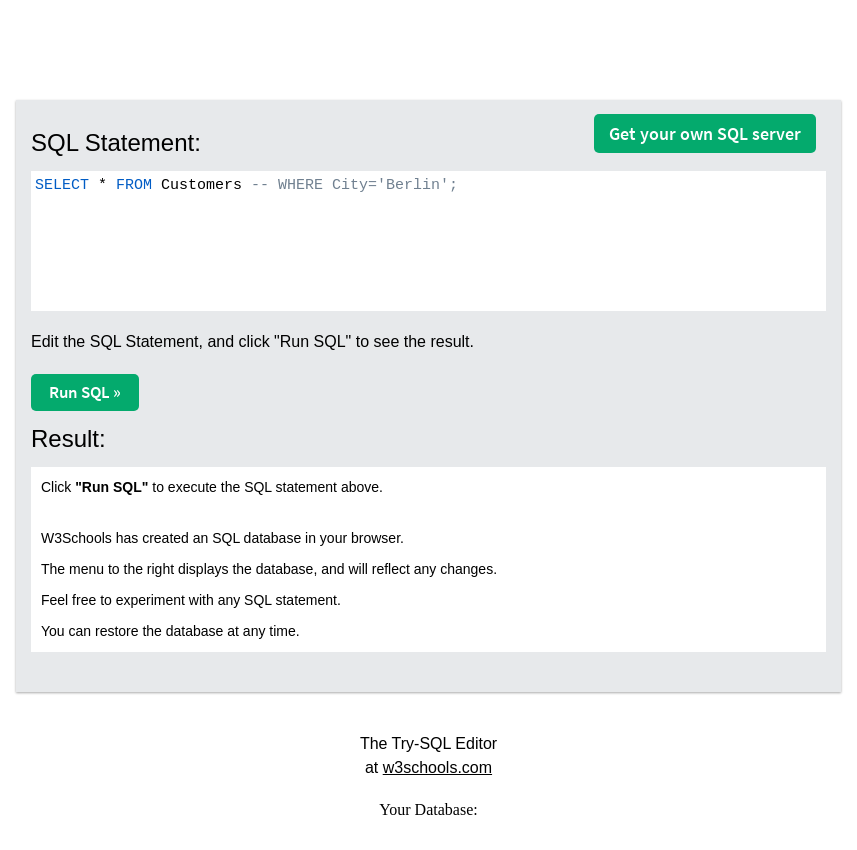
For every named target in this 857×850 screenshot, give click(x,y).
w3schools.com (437, 767)
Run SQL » (85, 392)
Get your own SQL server (705, 133)
